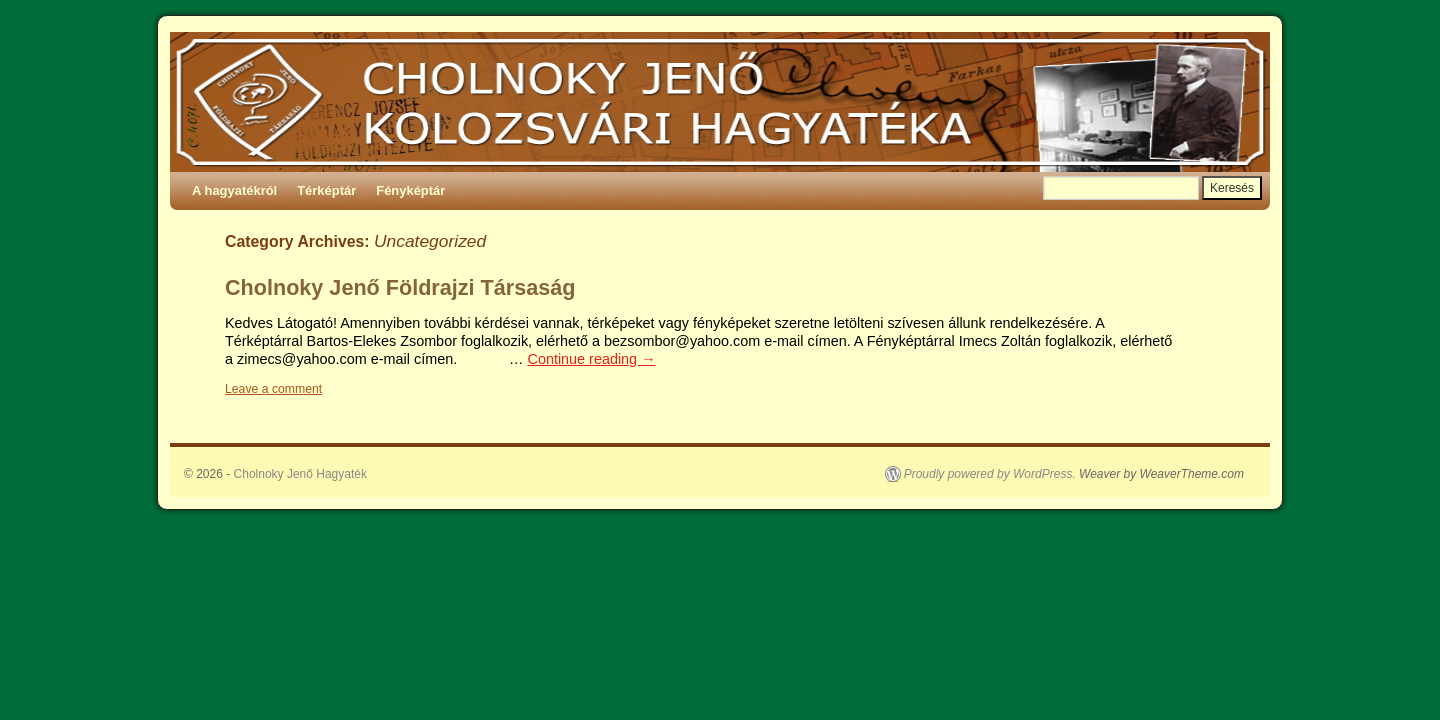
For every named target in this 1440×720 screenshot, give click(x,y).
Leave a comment (273, 389)
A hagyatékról (234, 190)
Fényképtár (410, 190)
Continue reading (592, 359)
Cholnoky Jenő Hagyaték (300, 474)
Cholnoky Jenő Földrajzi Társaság (400, 287)
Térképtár (326, 190)
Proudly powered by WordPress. (990, 474)
